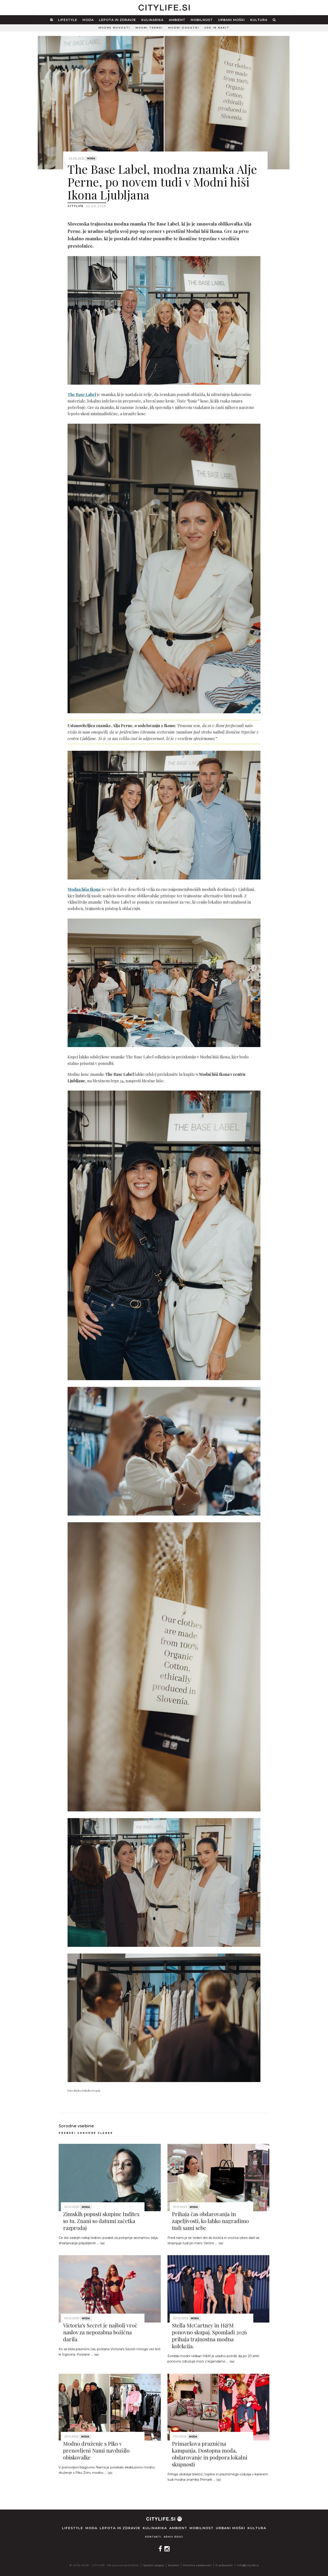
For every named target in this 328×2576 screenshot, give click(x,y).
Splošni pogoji (153, 2565)
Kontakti (153, 2536)
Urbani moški (231, 20)
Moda (88, 20)
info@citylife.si (248, 2565)
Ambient (177, 20)
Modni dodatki (183, 27)
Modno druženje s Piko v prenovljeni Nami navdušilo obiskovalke (96, 2450)
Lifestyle (67, 20)
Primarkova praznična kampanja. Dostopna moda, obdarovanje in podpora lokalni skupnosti (209, 2454)
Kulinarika (152, 20)
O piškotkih (224, 2565)
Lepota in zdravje (117, 20)
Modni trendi (149, 27)
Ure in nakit (216, 27)
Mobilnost (202, 20)
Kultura (258, 20)
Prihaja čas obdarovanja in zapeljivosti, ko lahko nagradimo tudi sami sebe (210, 2220)
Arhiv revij (173, 2536)
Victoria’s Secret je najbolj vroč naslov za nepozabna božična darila (100, 2332)
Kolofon (173, 2565)
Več (102, 2243)
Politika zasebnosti (197, 2565)
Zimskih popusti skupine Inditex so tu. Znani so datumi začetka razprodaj (101, 2220)
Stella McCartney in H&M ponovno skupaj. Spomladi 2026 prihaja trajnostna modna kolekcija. (209, 2336)
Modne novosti (114, 27)
